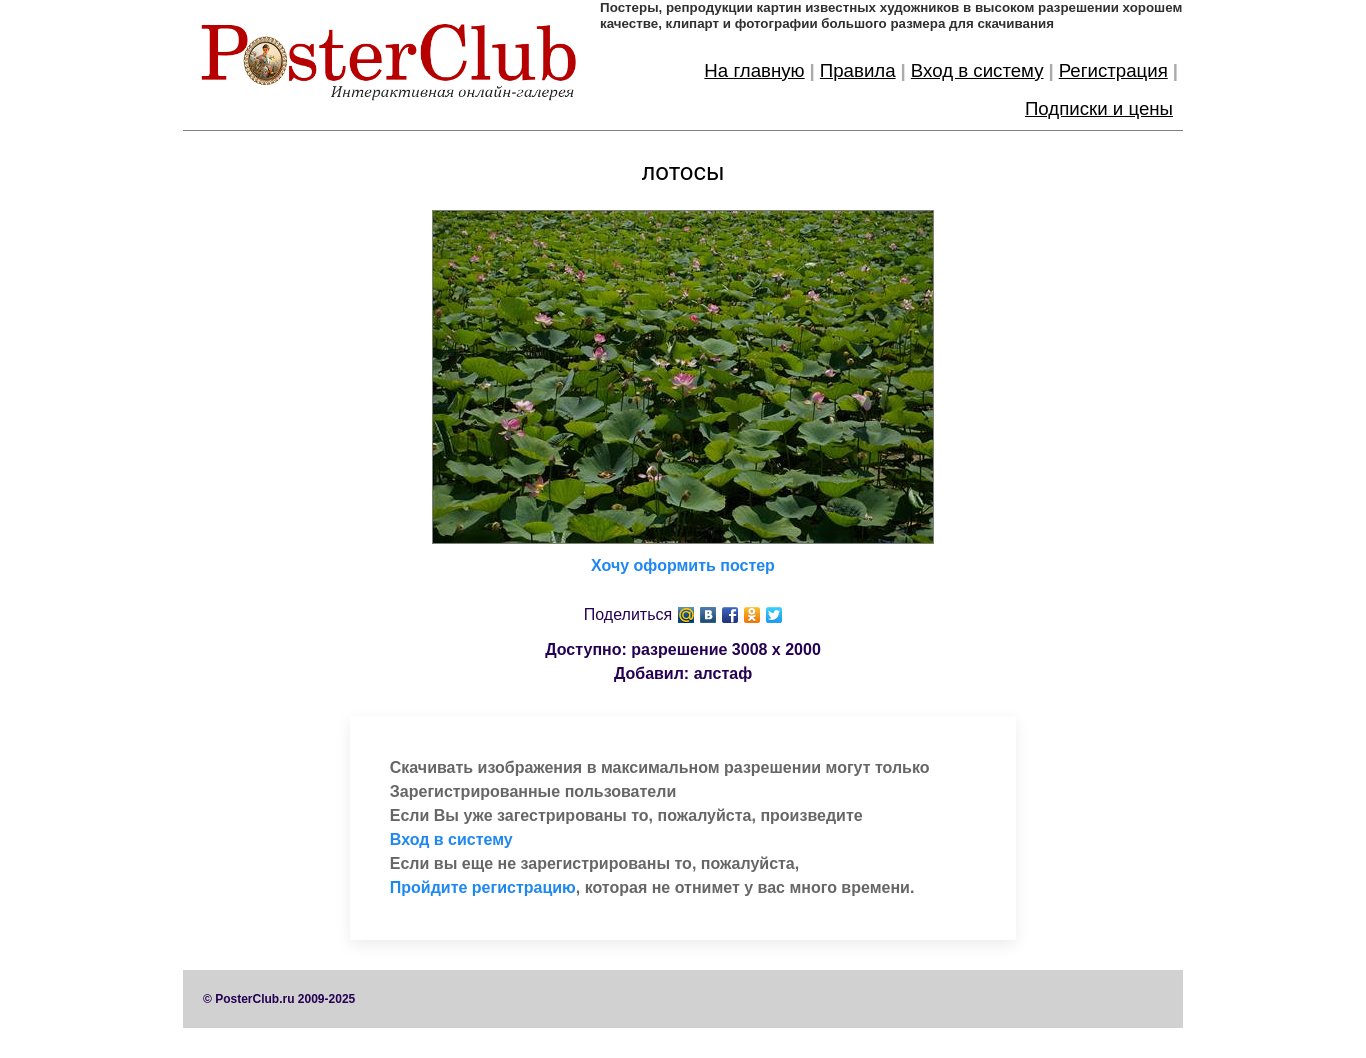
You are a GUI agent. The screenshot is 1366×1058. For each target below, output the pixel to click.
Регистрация (1113, 70)
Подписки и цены (1099, 108)
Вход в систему (977, 70)
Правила (858, 70)
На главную (754, 70)
